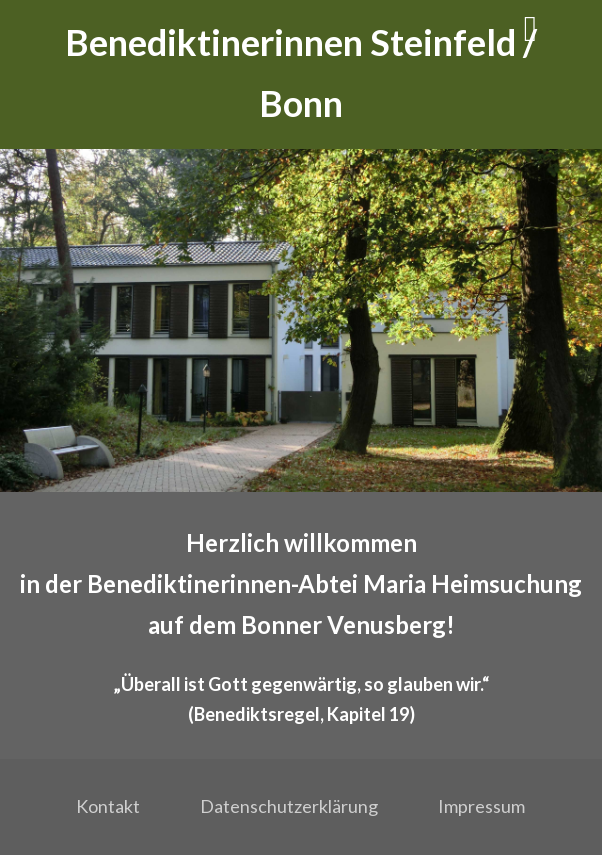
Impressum (481, 806)
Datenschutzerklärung (289, 806)
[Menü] (530, 27)
